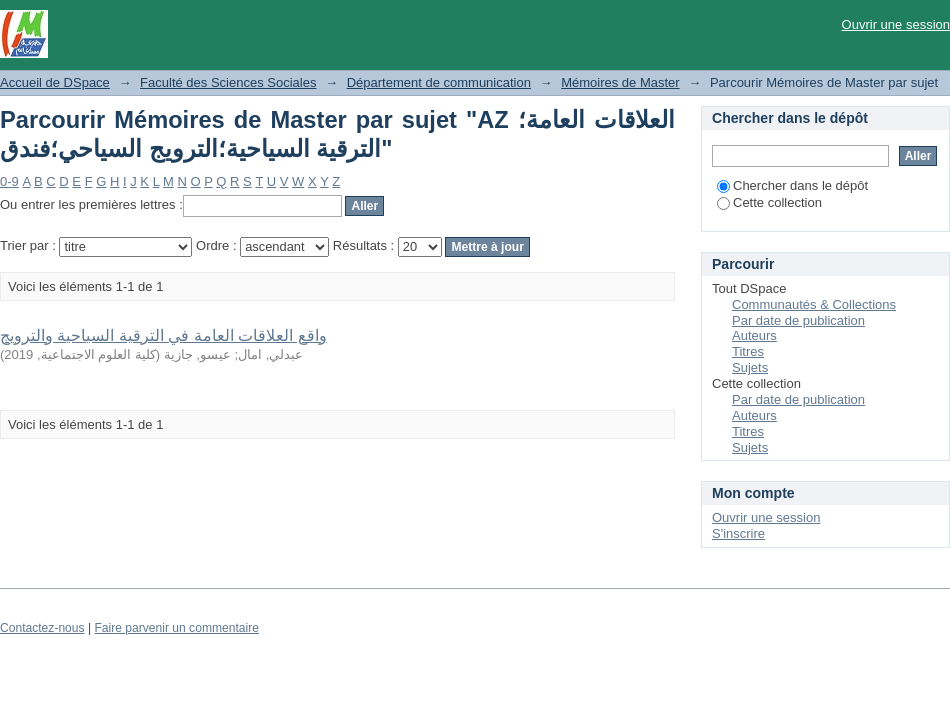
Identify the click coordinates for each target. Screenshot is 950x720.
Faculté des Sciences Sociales (228, 82)
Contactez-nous (42, 628)
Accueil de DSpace (55, 82)
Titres (748, 351)
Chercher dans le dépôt (792, 185)
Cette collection (769, 202)
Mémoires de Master (620, 82)
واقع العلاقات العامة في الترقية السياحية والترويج (163, 335)
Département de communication (439, 82)
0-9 (9, 181)
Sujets (750, 367)
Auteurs (754, 335)
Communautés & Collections (814, 304)
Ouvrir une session (896, 24)
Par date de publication (798, 320)
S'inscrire (738, 533)
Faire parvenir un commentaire (176, 628)
